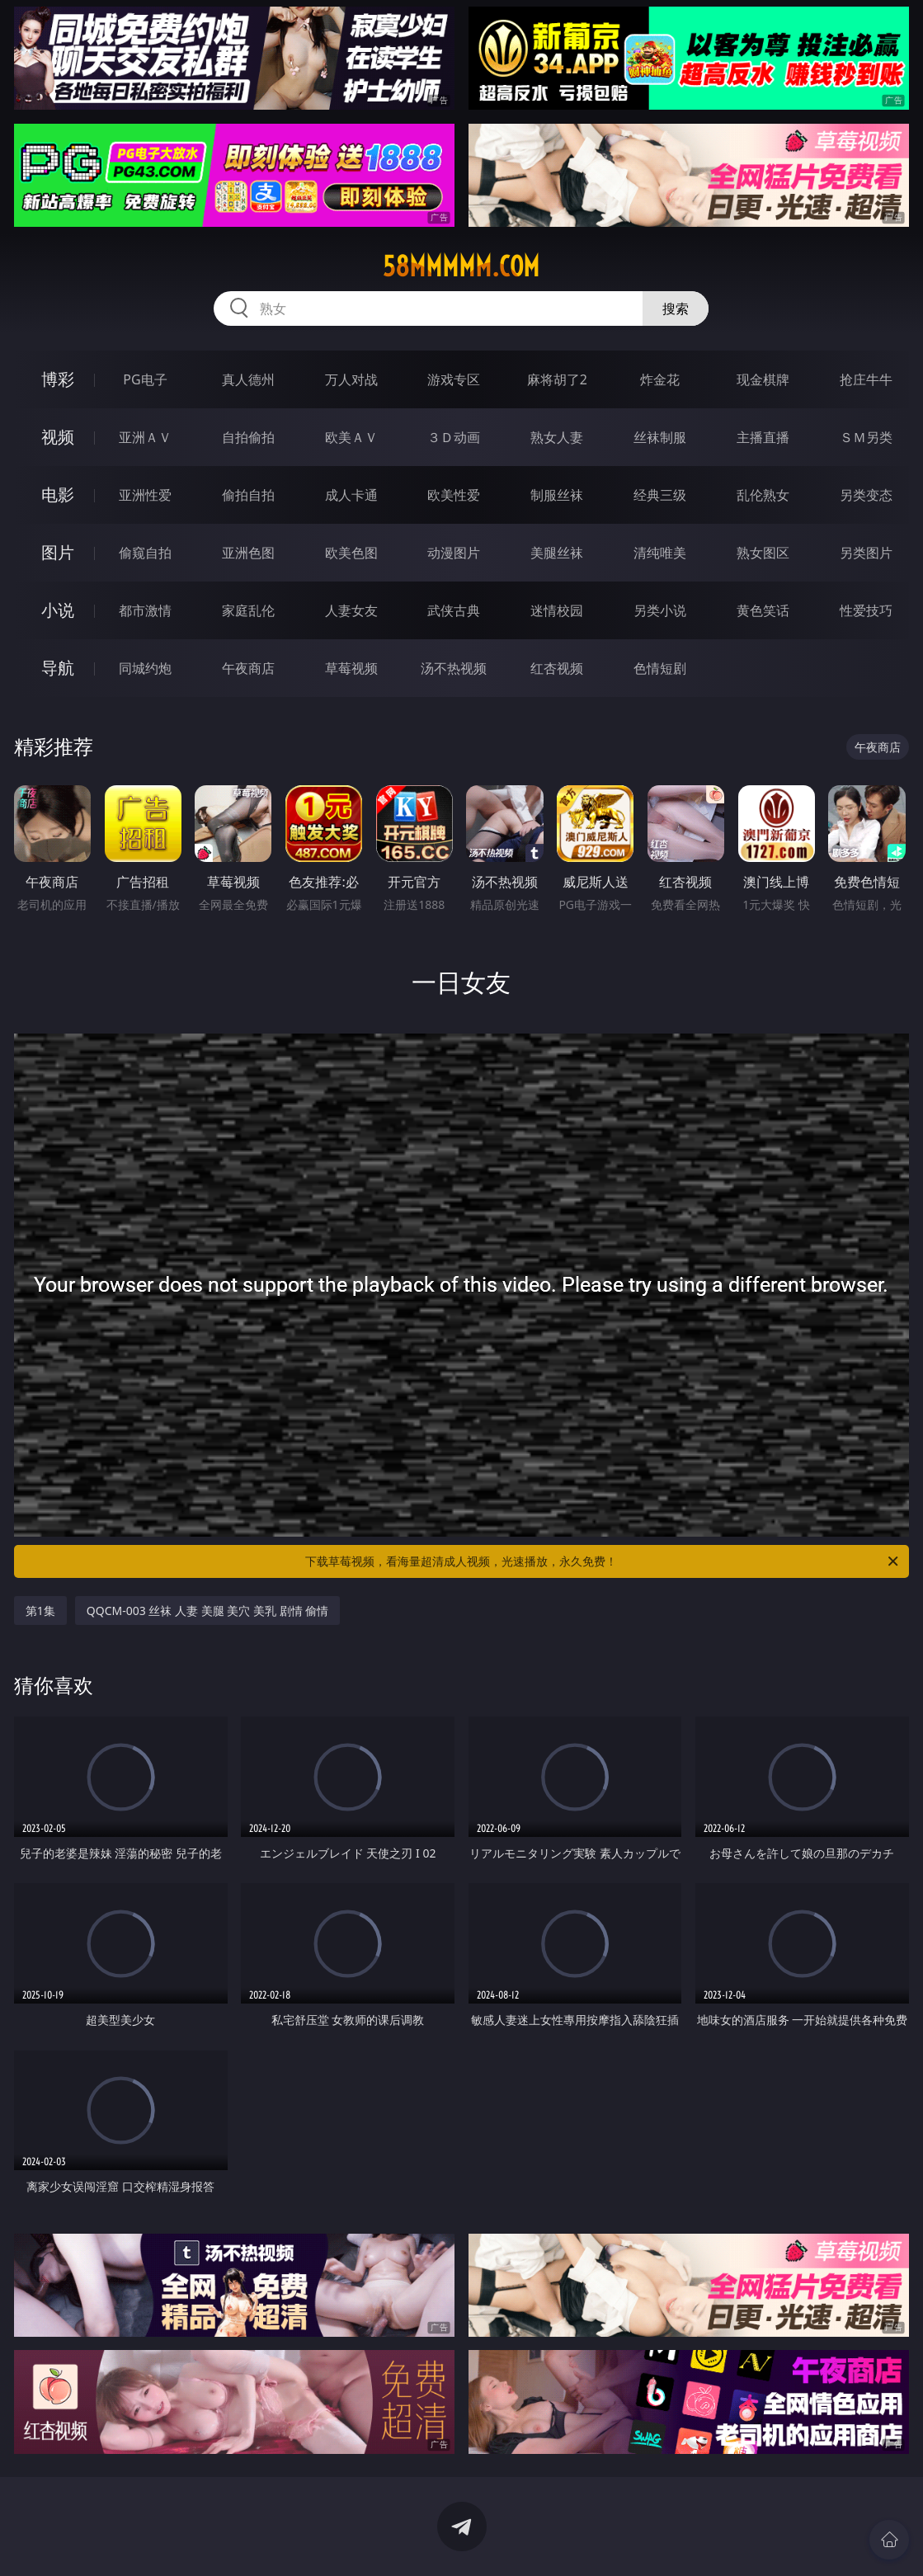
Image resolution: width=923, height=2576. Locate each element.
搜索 (675, 308)
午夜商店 (248, 668)
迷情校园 (556, 610)
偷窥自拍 (145, 553)
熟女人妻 (556, 437)
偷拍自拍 (248, 495)
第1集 (40, 1610)
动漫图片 (453, 553)
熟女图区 (763, 553)
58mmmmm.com (461, 266)
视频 (57, 437)
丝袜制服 (659, 437)
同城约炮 (145, 668)
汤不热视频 (454, 668)
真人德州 (248, 379)
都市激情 (145, 610)
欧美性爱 (453, 495)
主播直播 (763, 437)
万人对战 (351, 379)
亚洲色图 (248, 553)
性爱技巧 (866, 610)
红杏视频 (556, 668)
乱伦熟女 (763, 495)
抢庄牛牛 (866, 379)
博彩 (57, 379)
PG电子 (145, 379)
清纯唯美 (659, 553)
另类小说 (659, 610)
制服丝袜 (556, 495)
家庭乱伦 (248, 610)
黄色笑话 (763, 610)
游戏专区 (453, 379)
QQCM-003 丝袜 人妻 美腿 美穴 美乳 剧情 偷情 (207, 1610)
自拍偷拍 (248, 437)
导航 (57, 668)
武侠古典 (453, 610)
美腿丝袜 (556, 553)
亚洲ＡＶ (145, 437)
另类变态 (866, 495)
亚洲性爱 (145, 495)
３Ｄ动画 (453, 437)
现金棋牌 (763, 379)
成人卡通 (351, 495)
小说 (57, 610)
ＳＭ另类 (866, 437)
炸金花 (660, 379)
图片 (57, 552)
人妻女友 (351, 610)
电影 (57, 494)
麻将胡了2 (557, 379)
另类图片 (866, 553)
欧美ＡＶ (351, 437)
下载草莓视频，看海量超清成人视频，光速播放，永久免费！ (603, 1561)
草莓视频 (351, 668)
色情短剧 (659, 668)
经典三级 (659, 495)
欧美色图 (351, 553)
